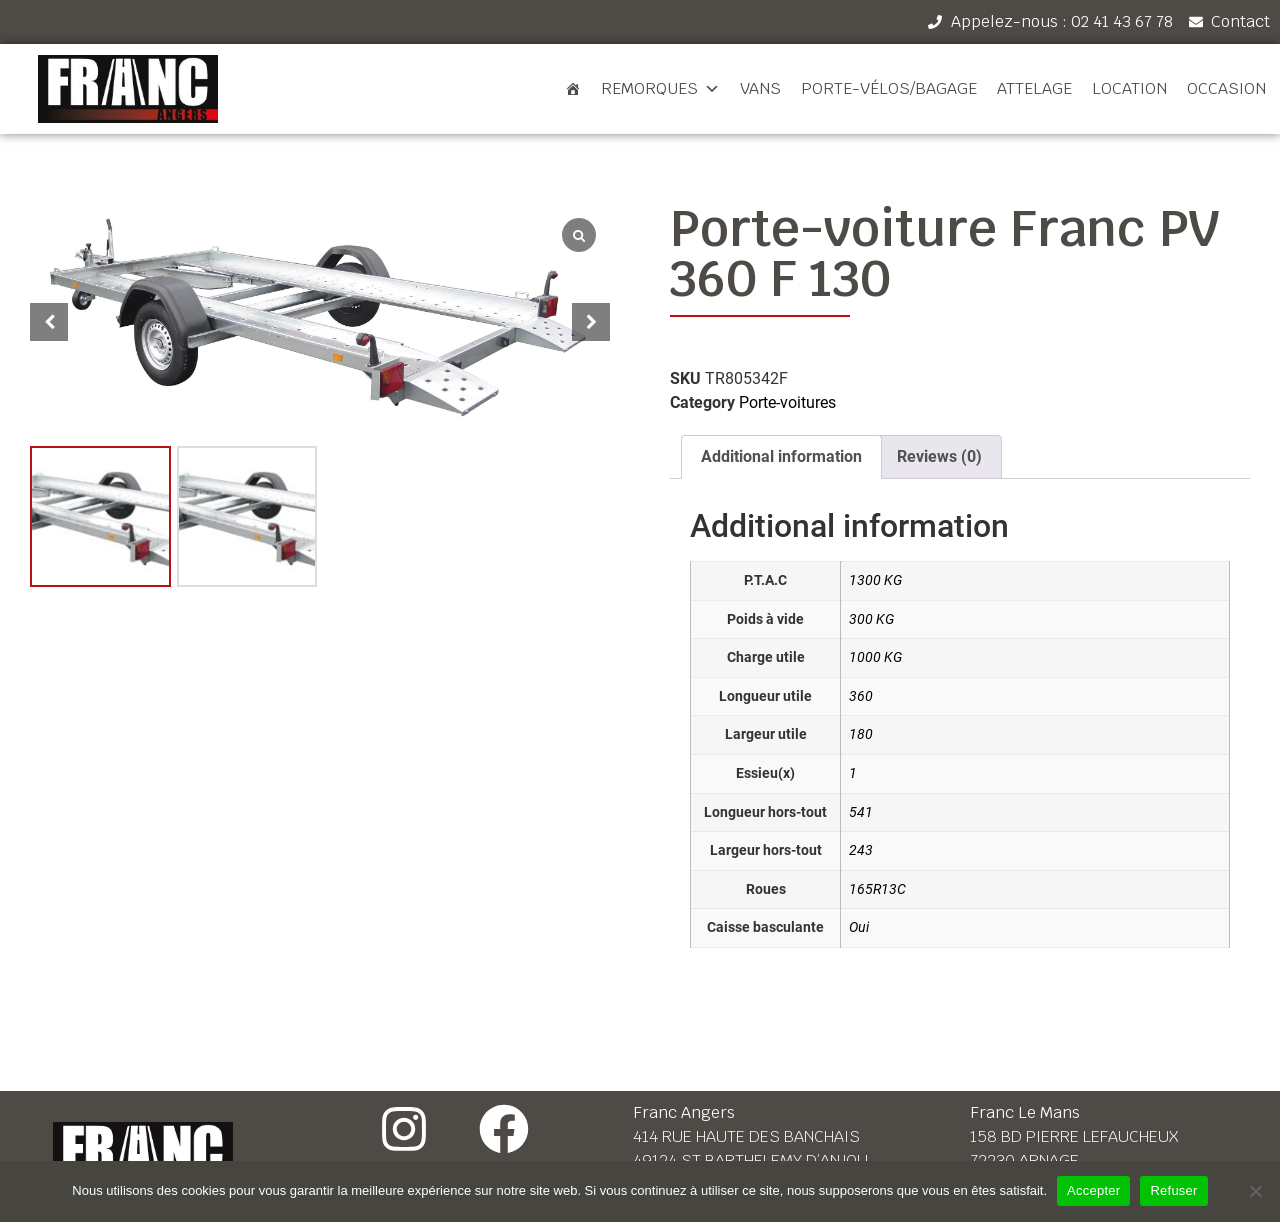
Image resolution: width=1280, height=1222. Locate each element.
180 (861, 734)
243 (861, 850)
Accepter (1093, 1190)
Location (1129, 88)
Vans (760, 88)
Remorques (660, 89)
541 (861, 812)
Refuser (1173, 1190)
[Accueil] (573, 89)
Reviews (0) (939, 456)
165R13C (877, 889)
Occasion (1226, 88)
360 (861, 696)
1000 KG (875, 657)
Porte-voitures (787, 402)
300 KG (871, 619)
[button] (591, 322)
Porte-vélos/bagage (889, 88)
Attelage (1034, 88)
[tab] (781, 457)
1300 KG (875, 580)
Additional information (781, 456)
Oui (859, 927)
